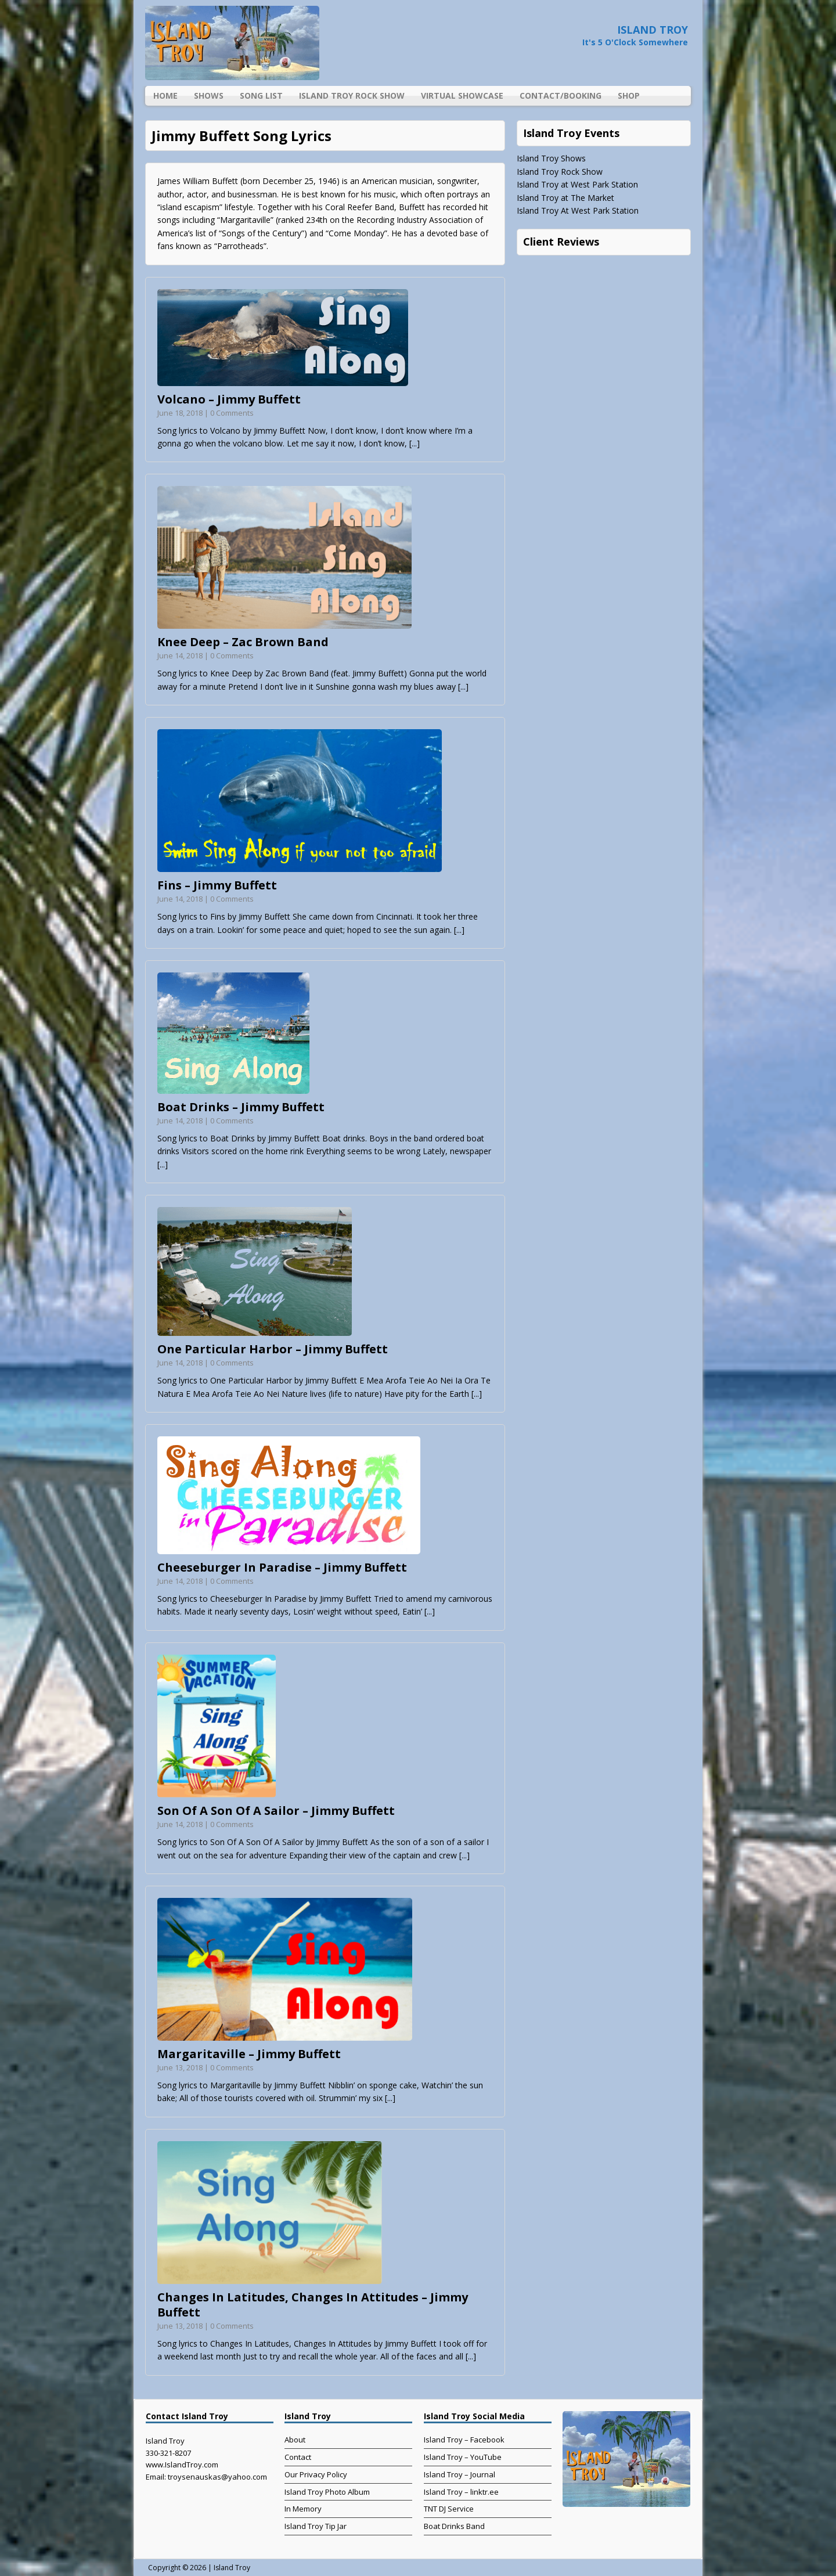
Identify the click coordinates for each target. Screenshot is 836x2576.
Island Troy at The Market (565, 197)
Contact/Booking (560, 95)
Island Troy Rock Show (352, 95)
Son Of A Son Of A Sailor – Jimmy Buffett (276, 1810)
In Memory (303, 2508)
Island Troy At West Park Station (578, 210)
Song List (261, 95)
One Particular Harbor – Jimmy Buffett (272, 1349)
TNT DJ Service (449, 2508)
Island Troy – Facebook (464, 2439)
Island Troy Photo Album (327, 2492)
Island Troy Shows (551, 158)
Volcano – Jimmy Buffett (229, 399)
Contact (297, 2457)
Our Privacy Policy (315, 2474)
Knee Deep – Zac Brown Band (243, 642)
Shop (629, 95)
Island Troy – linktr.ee (461, 2492)
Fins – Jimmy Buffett (217, 885)
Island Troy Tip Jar (315, 2526)
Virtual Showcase (462, 95)
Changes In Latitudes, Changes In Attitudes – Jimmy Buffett (312, 2304)
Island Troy (232, 2568)
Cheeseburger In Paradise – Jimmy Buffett (282, 1567)
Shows (209, 95)
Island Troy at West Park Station (577, 184)
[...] (414, 443)
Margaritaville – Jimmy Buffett (249, 2054)
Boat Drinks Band (454, 2526)
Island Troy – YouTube (463, 2457)
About (294, 2439)
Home (165, 95)
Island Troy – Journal (459, 2474)
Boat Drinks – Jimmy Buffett (241, 1107)
